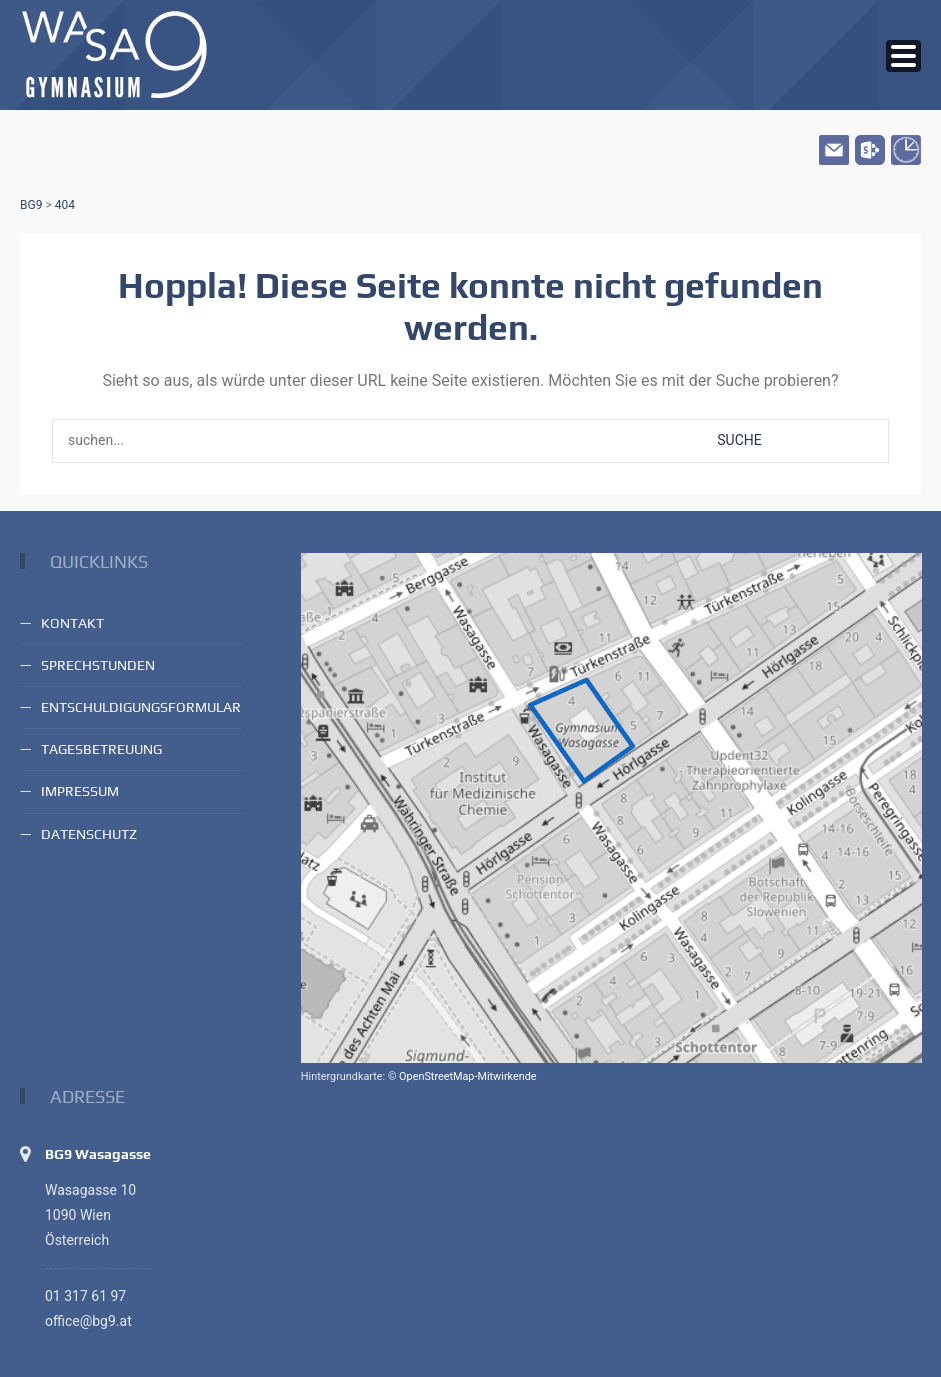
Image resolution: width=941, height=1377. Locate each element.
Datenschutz (89, 834)
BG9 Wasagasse (98, 1154)
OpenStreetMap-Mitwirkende (467, 1076)
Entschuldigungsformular (141, 707)
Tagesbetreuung (101, 749)
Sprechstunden (98, 665)
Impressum (80, 791)
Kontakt (72, 623)
